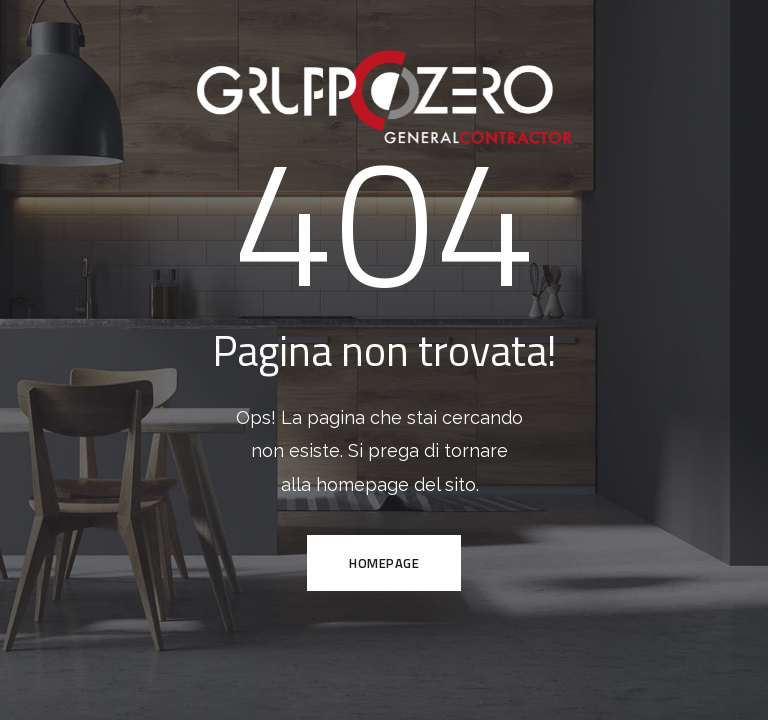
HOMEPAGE (384, 563)
